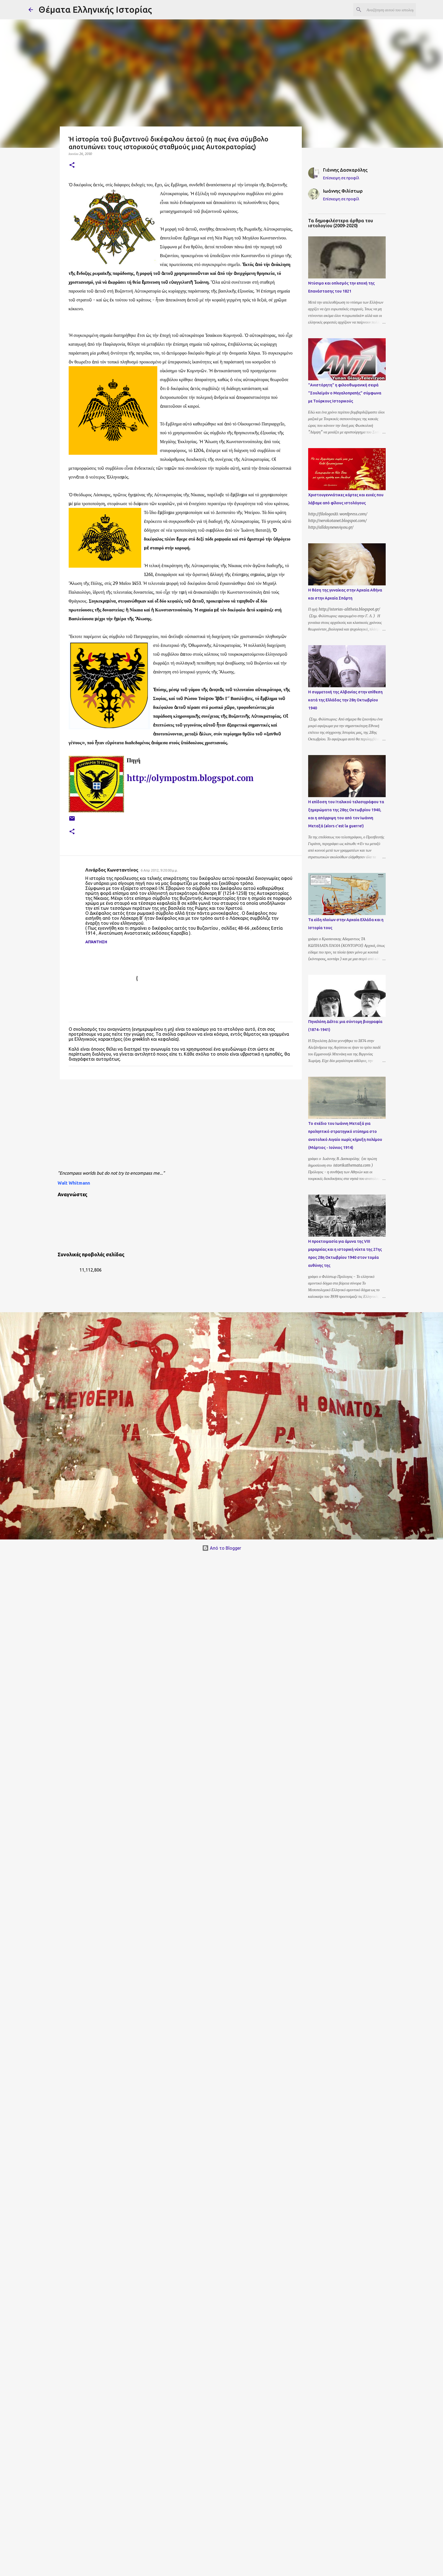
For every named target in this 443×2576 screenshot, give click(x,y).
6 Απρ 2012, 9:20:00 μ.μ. (159, 870)
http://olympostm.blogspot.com (190, 778)
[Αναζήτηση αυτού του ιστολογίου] (387, 9)
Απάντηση (96, 942)
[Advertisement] (190, 1126)
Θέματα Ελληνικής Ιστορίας (95, 9)
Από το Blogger (221, 1548)
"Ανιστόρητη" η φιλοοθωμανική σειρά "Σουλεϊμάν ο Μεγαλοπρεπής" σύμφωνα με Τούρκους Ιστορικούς (344, 393)
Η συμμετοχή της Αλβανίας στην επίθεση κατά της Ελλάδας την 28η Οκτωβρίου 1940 (345, 700)
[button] (72, 165)
